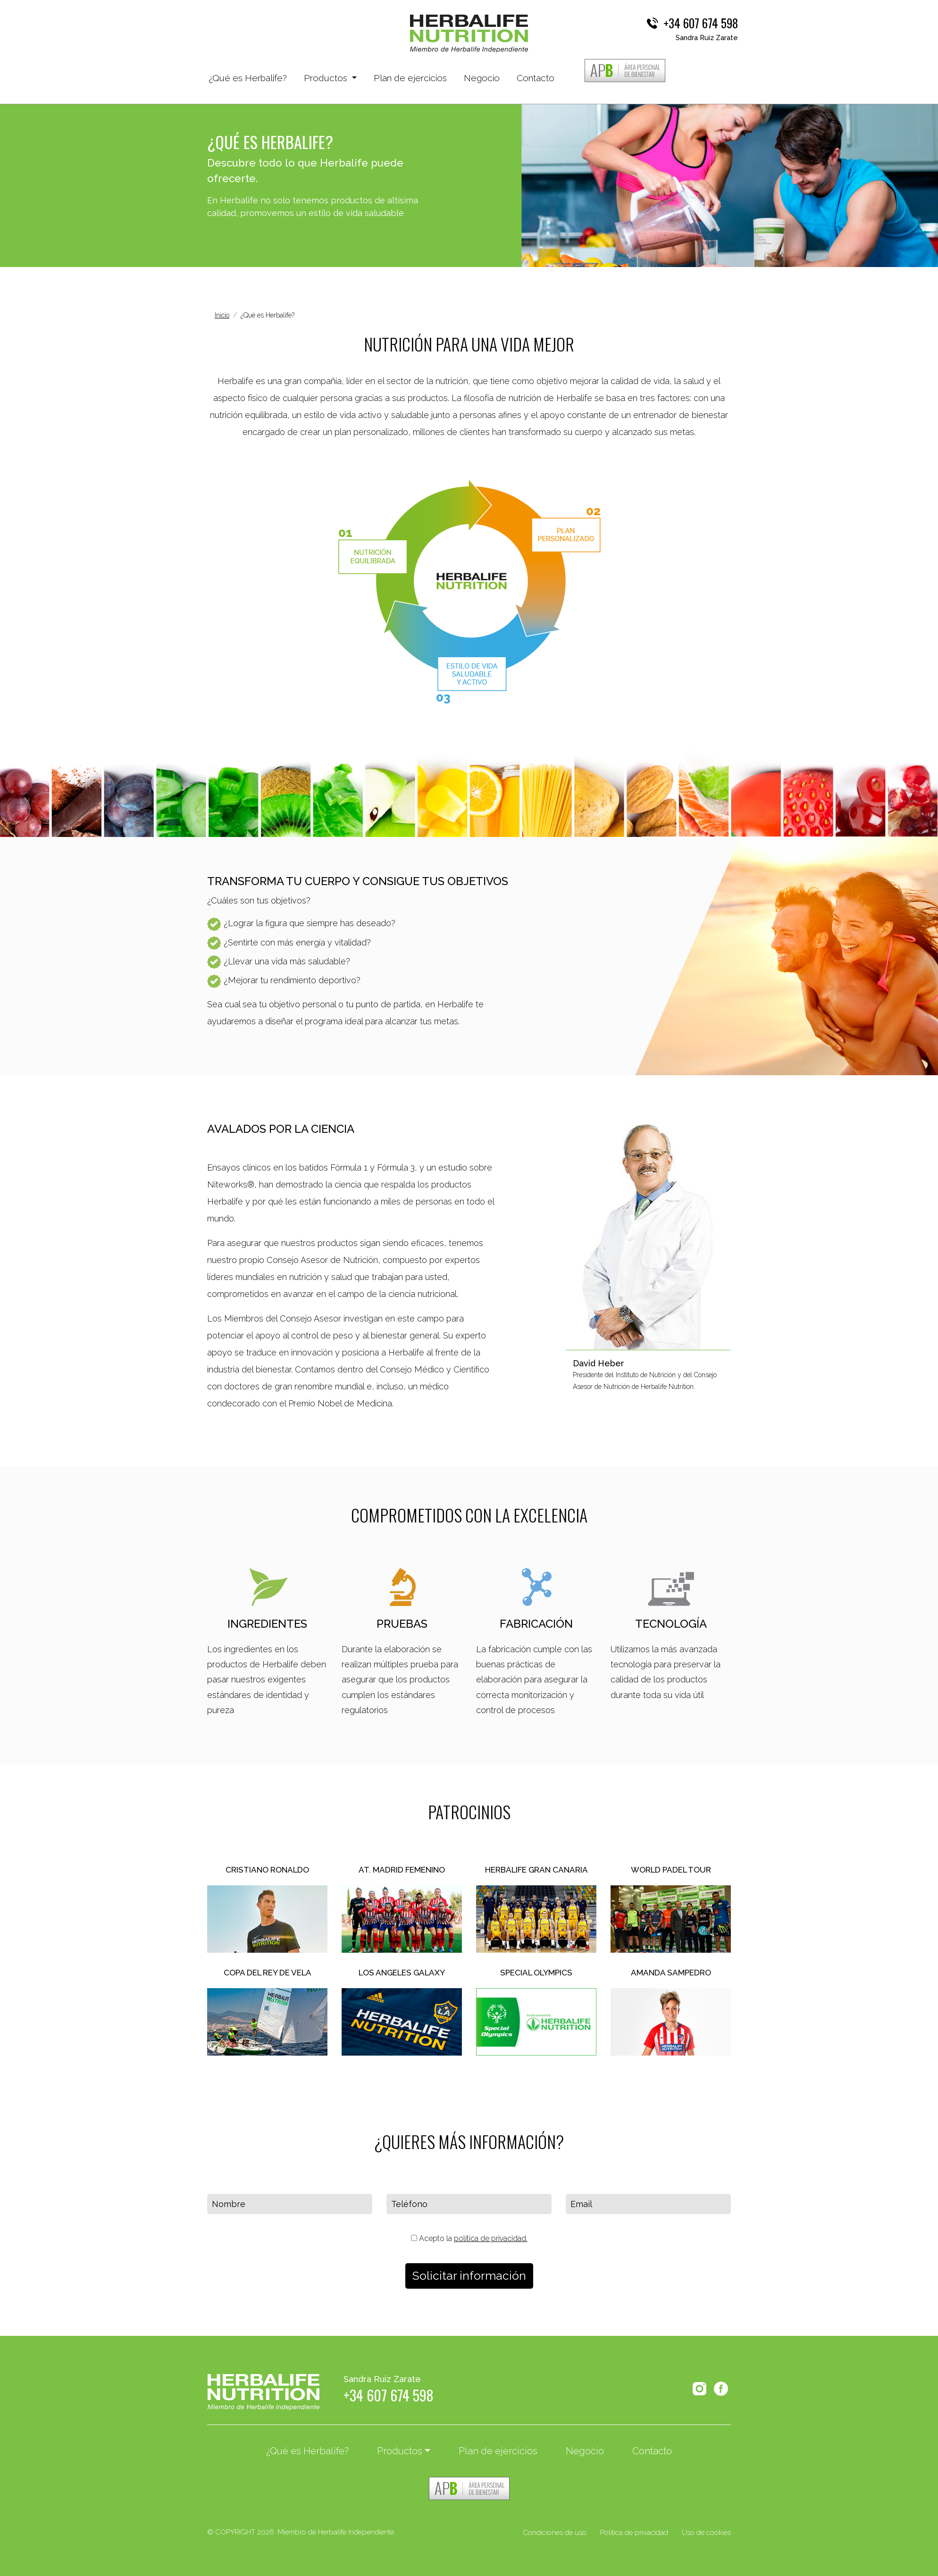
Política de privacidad (634, 2532)
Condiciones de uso (554, 2532)
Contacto (535, 78)
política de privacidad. (491, 2238)
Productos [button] (327, 78)
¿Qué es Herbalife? (248, 77)
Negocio (482, 78)
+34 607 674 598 (700, 23)
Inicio (222, 315)
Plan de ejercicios (410, 78)
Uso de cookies (706, 2532)
